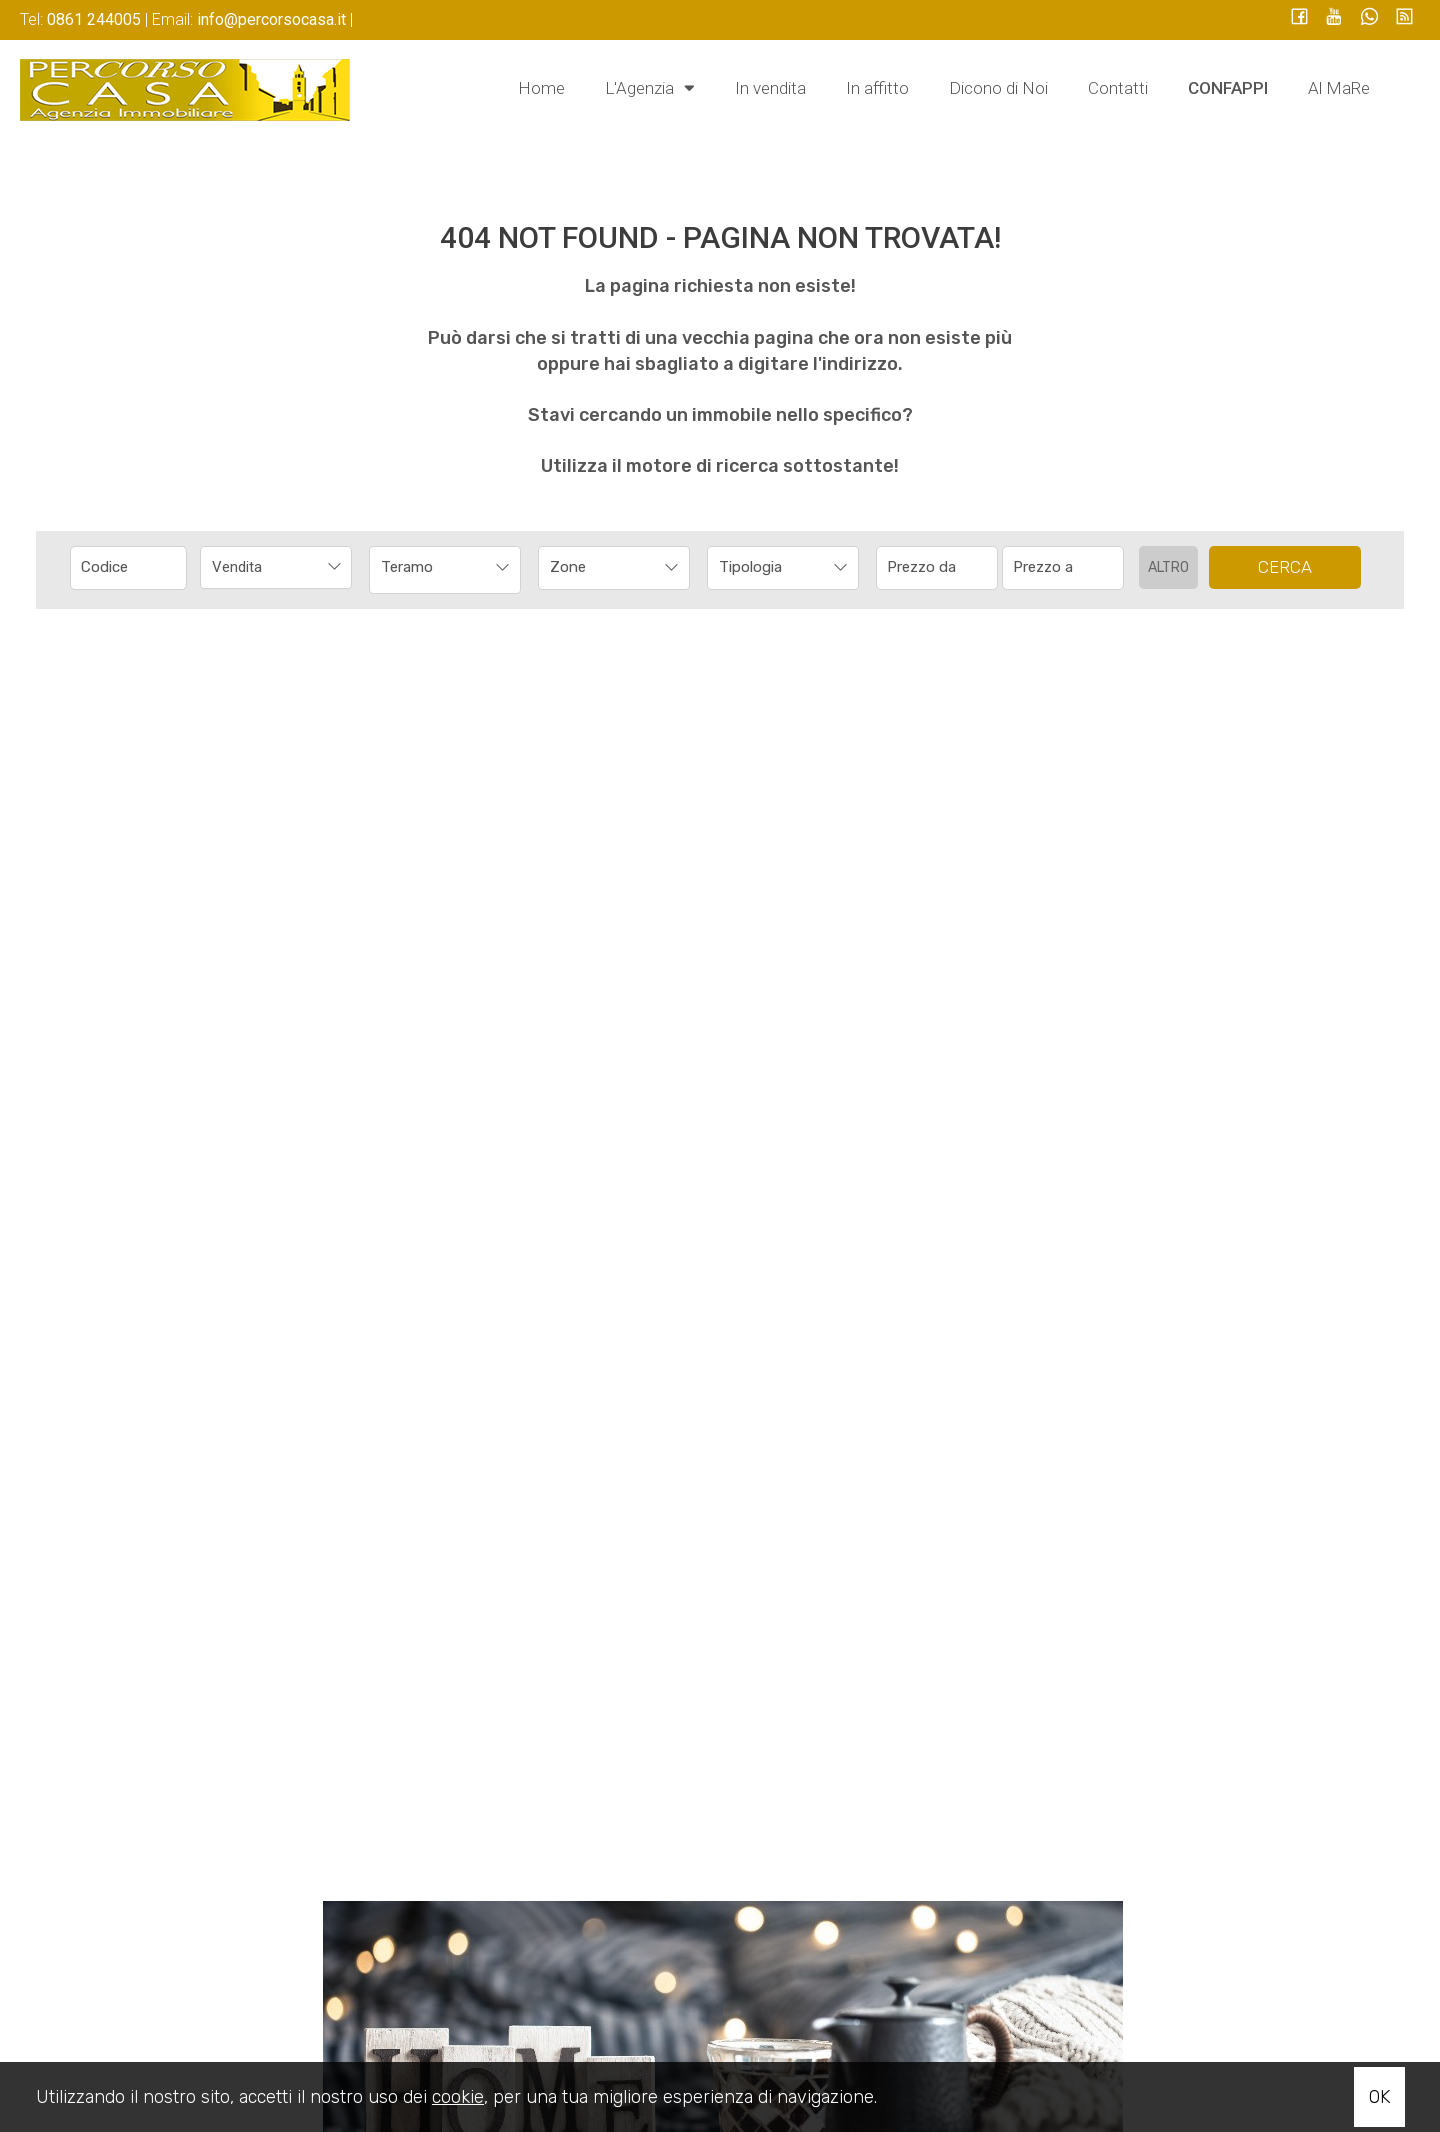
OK (1379, 2097)
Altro (1168, 567)
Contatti (1118, 88)
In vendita (770, 88)
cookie (458, 2097)
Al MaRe (1339, 88)
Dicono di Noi (998, 88)
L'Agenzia (650, 87)
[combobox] (276, 567)
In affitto (877, 88)
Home (541, 88)
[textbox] (600, 567)
